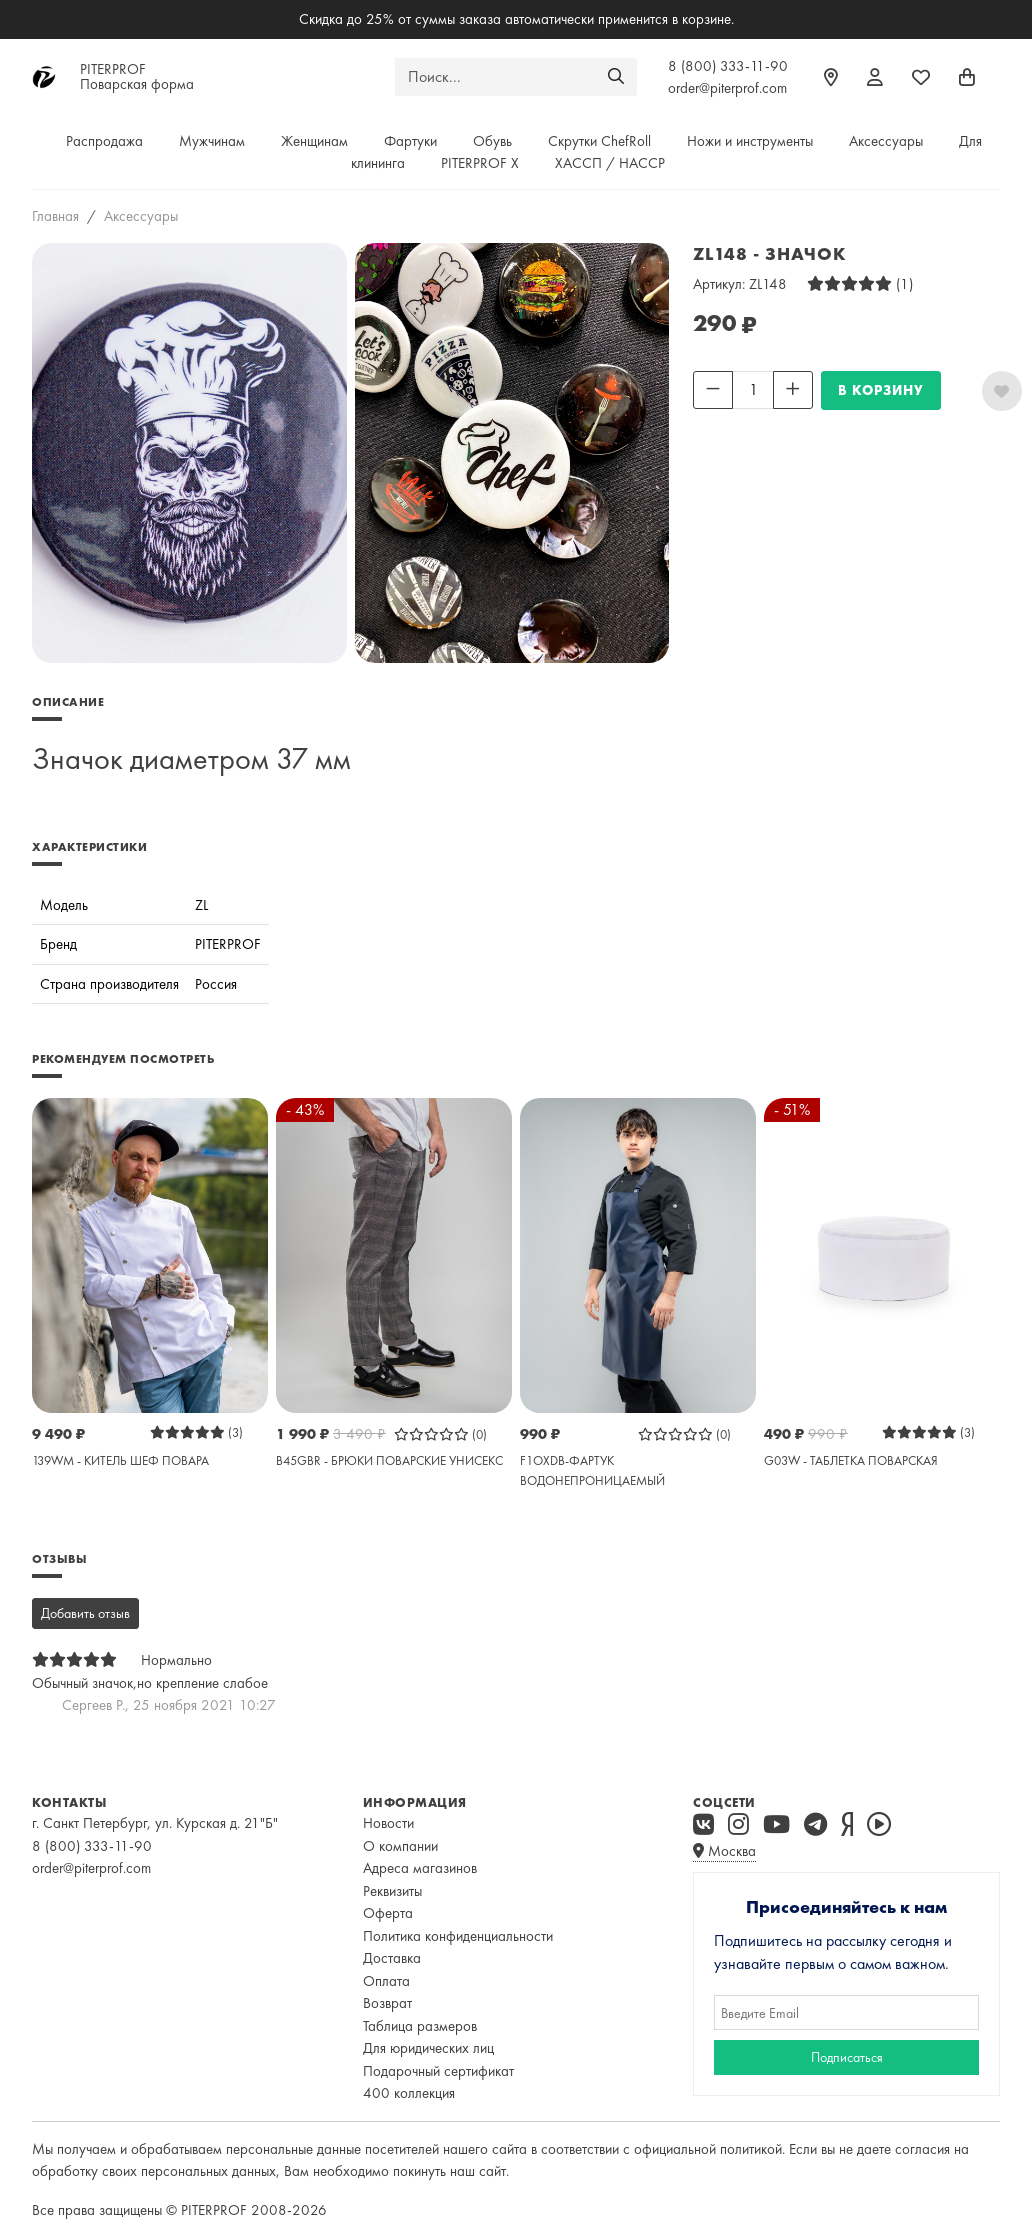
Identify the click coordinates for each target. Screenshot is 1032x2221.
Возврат (387, 2003)
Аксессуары (886, 141)
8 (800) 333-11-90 (728, 66)
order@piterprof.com (727, 88)
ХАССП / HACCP (610, 163)
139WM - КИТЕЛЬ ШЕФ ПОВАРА (120, 1460)
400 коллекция (409, 2093)
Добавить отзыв (85, 1613)
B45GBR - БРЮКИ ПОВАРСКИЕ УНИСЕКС (389, 1460)
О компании (400, 1846)
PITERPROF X (480, 163)
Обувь (492, 141)
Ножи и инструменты (750, 141)
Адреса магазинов (420, 1868)
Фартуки (410, 141)
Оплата (386, 1981)
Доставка (392, 1958)
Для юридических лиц (428, 2048)
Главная (55, 216)
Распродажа (104, 141)
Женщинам (314, 141)
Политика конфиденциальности (458, 1936)
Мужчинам (212, 141)
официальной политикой (708, 2149)
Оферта (388, 1913)
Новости (388, 1823)
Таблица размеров (420, 2026)
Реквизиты (392, 1891)
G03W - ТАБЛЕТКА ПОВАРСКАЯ (851, 1460)
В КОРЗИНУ (881, 390)
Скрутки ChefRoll (599, 141)
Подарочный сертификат (438, 2071)
